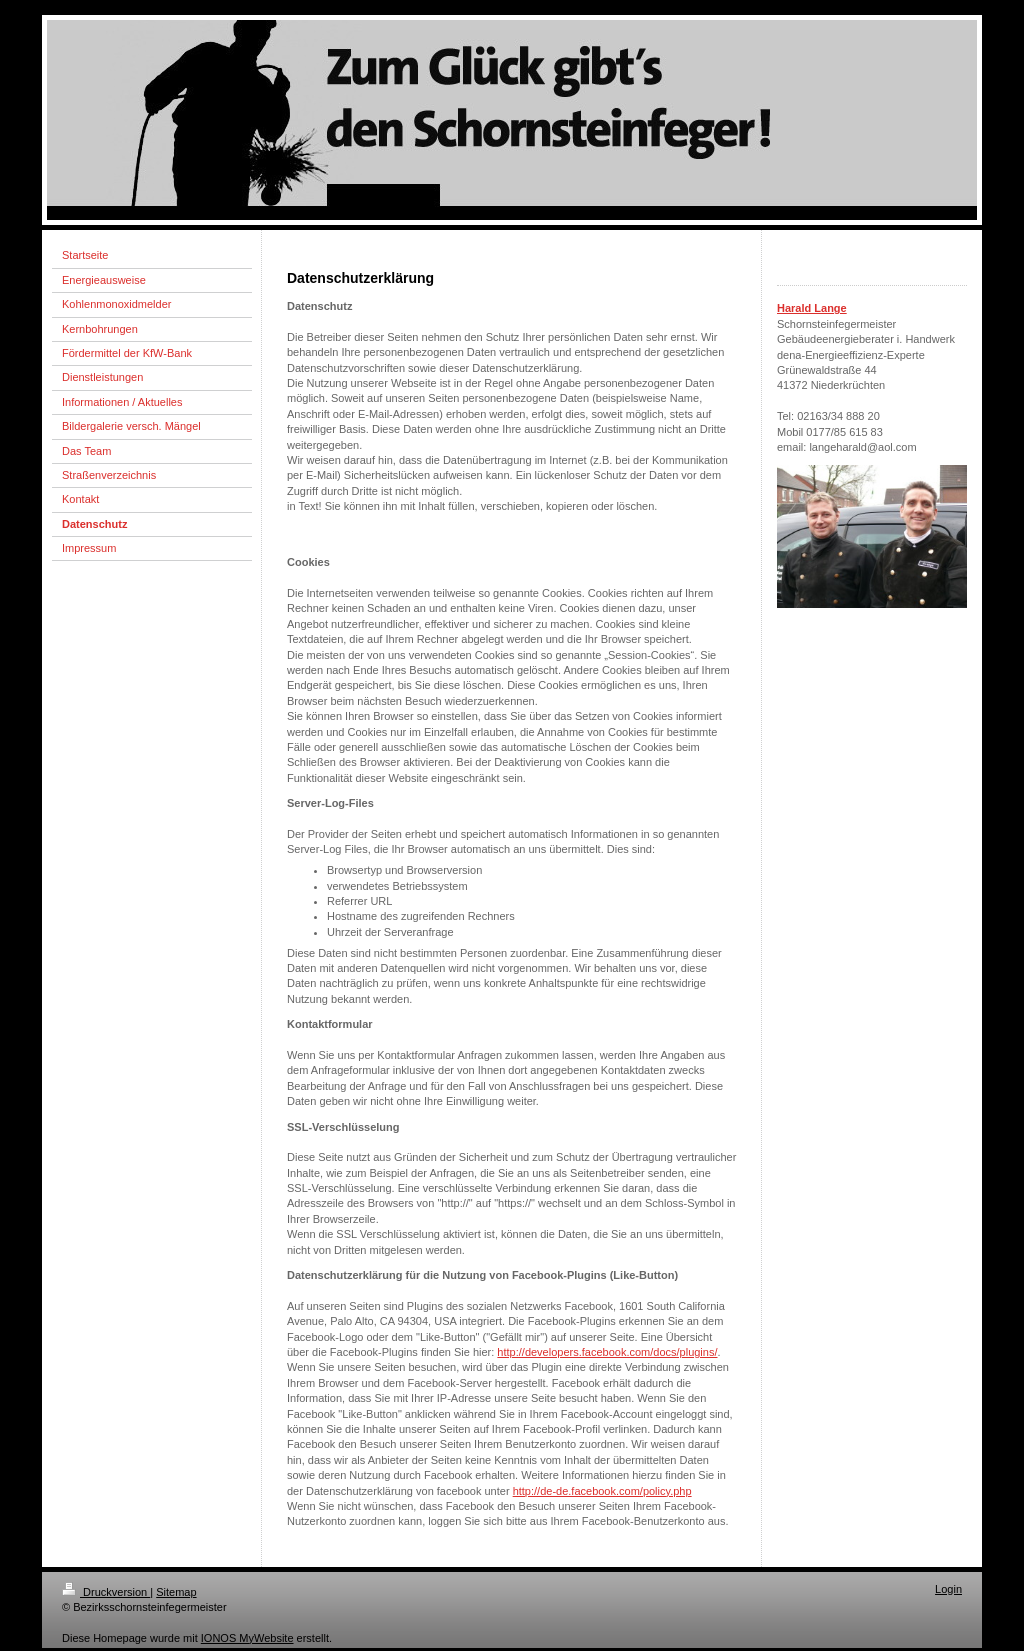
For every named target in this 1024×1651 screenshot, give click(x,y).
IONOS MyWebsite (247, 1638)
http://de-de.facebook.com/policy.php (602, 1491)
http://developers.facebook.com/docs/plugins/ (607, 1352)
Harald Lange (812, 308)
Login (948, 1589)
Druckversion (106, 1592)
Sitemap (176, 1592)
